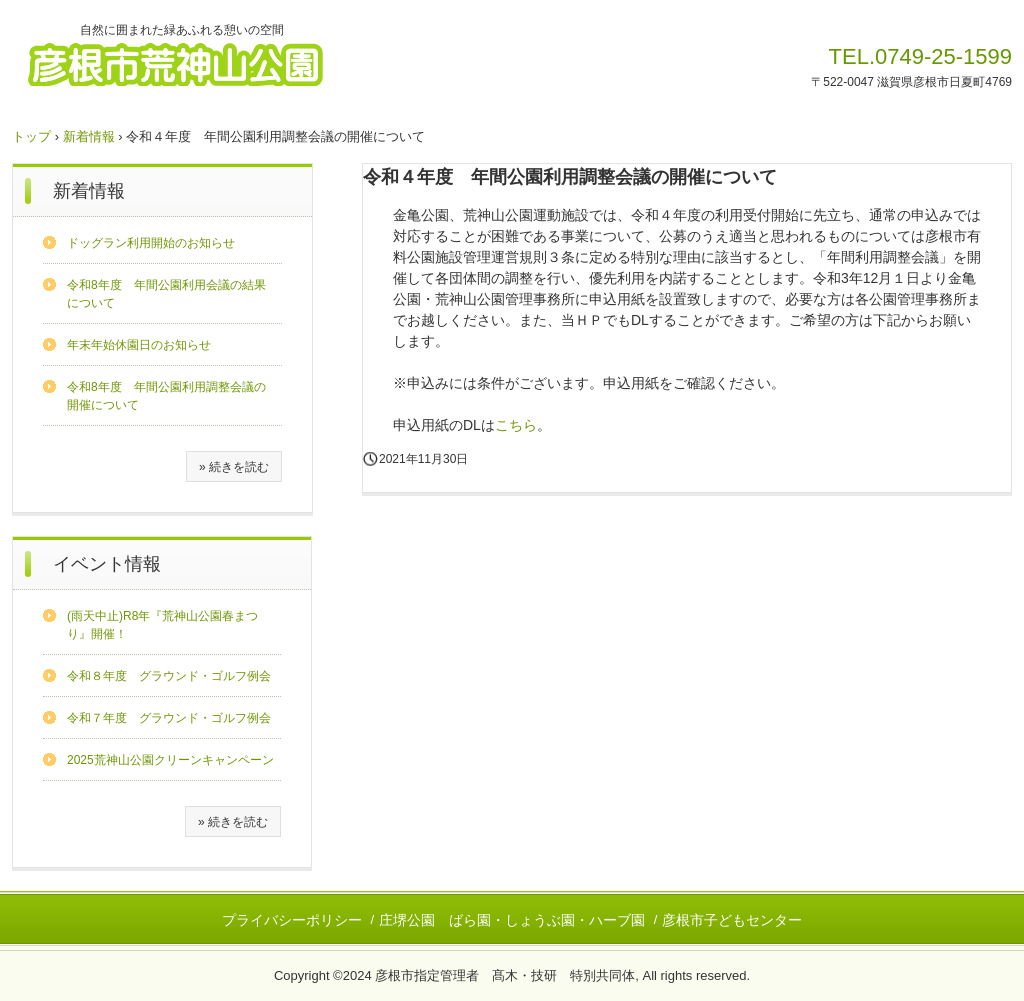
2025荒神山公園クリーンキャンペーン (170, 760)
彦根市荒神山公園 (198, 63)
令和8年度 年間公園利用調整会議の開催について (166, 396)
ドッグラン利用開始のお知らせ (151, 243)
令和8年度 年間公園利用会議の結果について (166, 294)
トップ (31, 136)
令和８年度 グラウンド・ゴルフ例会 (169, 676)
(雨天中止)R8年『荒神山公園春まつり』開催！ (162, 625)
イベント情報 (107, 564)
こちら (516, 425)
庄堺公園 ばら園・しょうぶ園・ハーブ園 (512, 920)
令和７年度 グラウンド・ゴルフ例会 (169, 718)
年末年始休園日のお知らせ (139, 345)
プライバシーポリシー (292, 920)
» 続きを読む (234, 467)
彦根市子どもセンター (732, 920)
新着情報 (89, 136)
